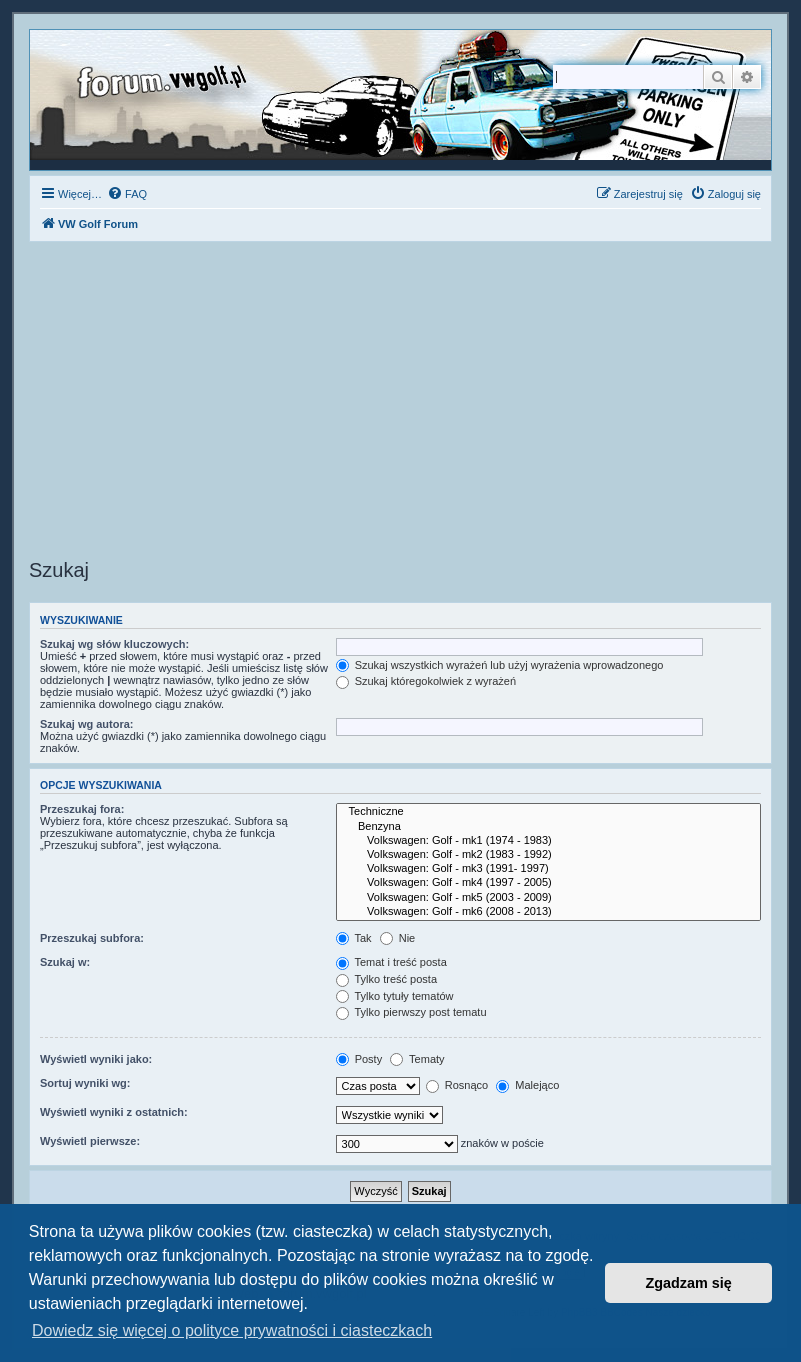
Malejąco (527, 1085)
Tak (354, 938)
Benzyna (548, 827)
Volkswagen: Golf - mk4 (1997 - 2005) (548, 883)
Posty (359, 1059)
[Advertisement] (400, 403)
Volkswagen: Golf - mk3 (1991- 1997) (548, 869)
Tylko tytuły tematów (395, 996)
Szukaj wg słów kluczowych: (114, 644)
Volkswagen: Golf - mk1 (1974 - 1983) (548, 841)
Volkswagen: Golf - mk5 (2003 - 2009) (548, 898)
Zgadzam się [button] (689, 1283)
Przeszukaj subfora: (92, 938)
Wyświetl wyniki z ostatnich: (114, 1112)
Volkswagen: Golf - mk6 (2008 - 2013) (548, 912)
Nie (398, 938)
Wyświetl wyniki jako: (96, 1059)
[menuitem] (127, 194)
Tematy (417, 1059)
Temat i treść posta (391, 962)
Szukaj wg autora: (87, 724)
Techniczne (548, 812)
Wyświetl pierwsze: (90, 1141)
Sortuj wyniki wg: (85, 1083)
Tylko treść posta (386, 979)
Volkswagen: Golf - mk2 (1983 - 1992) (548, 855)
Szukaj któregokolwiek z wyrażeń (426, 681)
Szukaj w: (65, 962)
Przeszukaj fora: (82, 809)
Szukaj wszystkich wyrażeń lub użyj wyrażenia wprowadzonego (500, 665)
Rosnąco (457, 1085)
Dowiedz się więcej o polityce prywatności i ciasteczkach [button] (232, 1330)
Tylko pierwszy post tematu (411, 1012)
